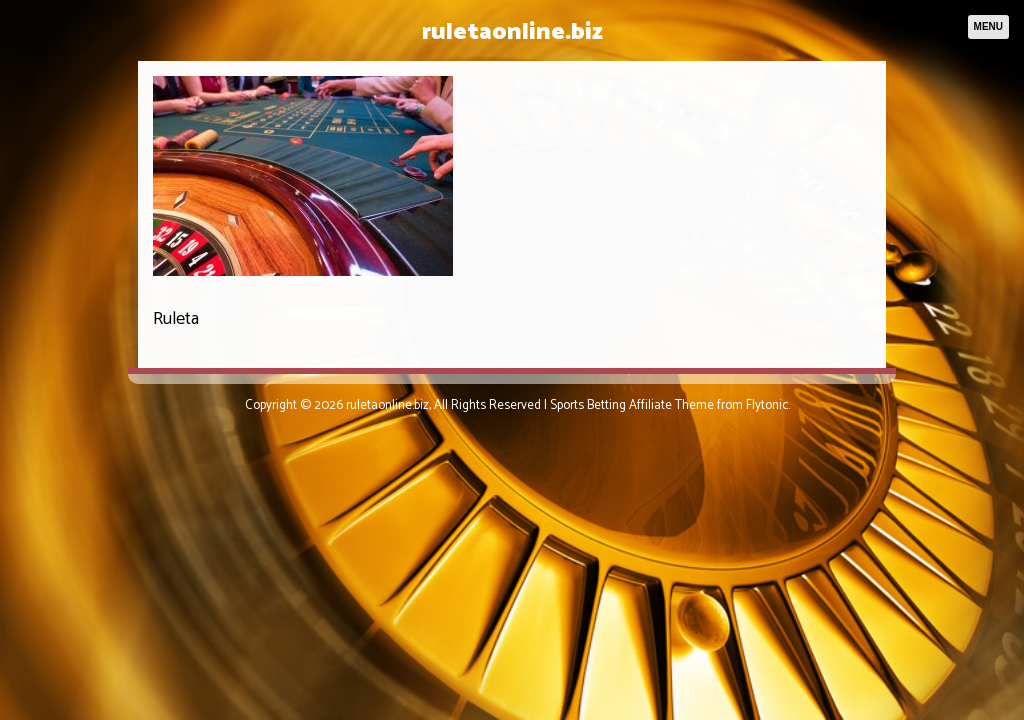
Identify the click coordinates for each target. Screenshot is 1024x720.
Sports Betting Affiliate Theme (632, 405)
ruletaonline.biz (512, 32)
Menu (988, 26)
